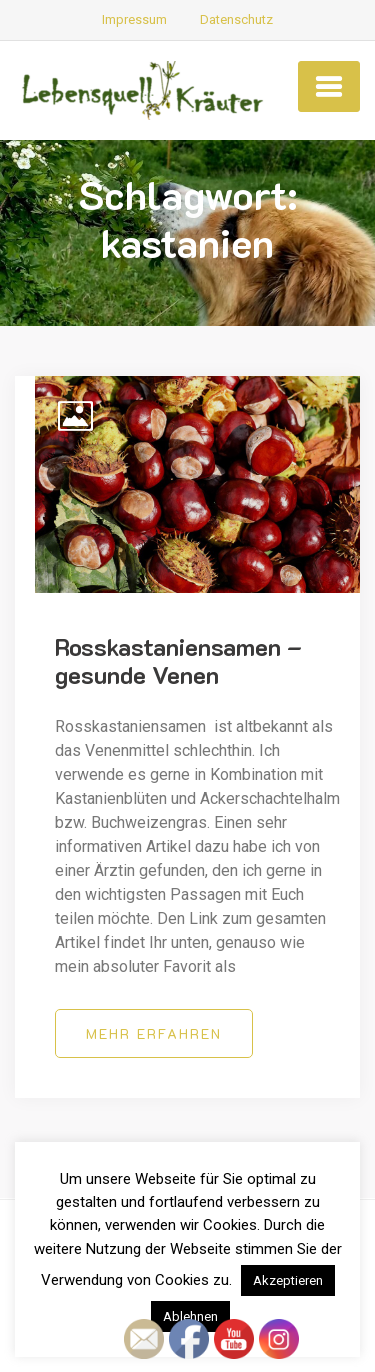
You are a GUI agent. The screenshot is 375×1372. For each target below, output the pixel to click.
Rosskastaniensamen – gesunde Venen (178, 661)
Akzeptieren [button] (288, 1280)
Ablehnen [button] (190, 1316)
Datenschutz (236, 19)
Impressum (134, 19)
